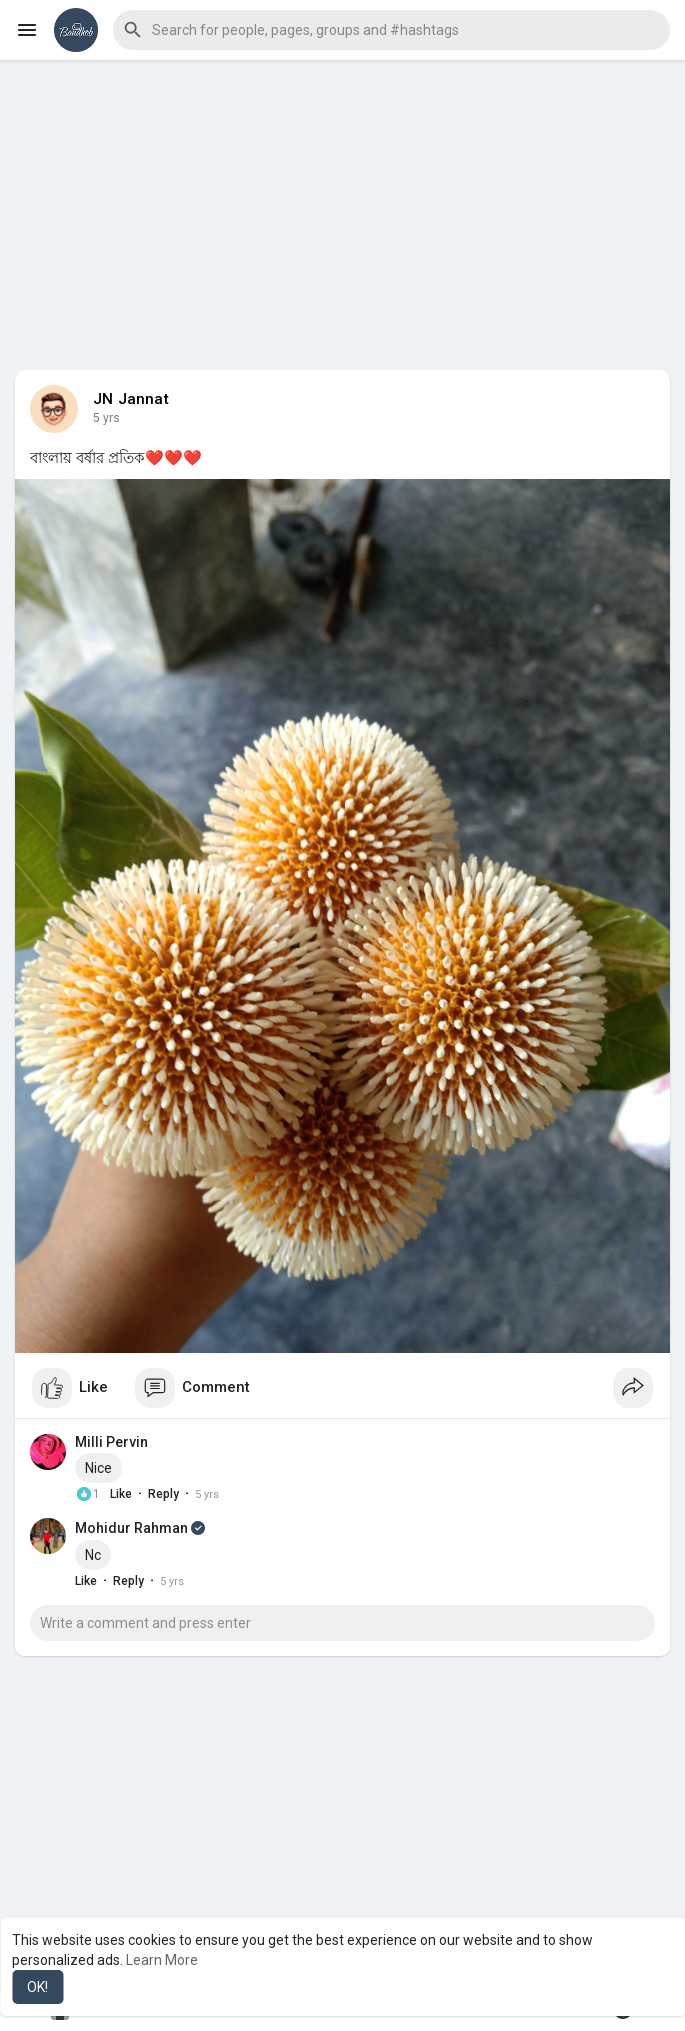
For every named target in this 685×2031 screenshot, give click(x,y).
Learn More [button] (162, 1960)
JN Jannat (131, 399)
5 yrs (106, 418)
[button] (391, 30)
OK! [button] (37, 1987)
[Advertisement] (342, 200)
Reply (163, 1494)
